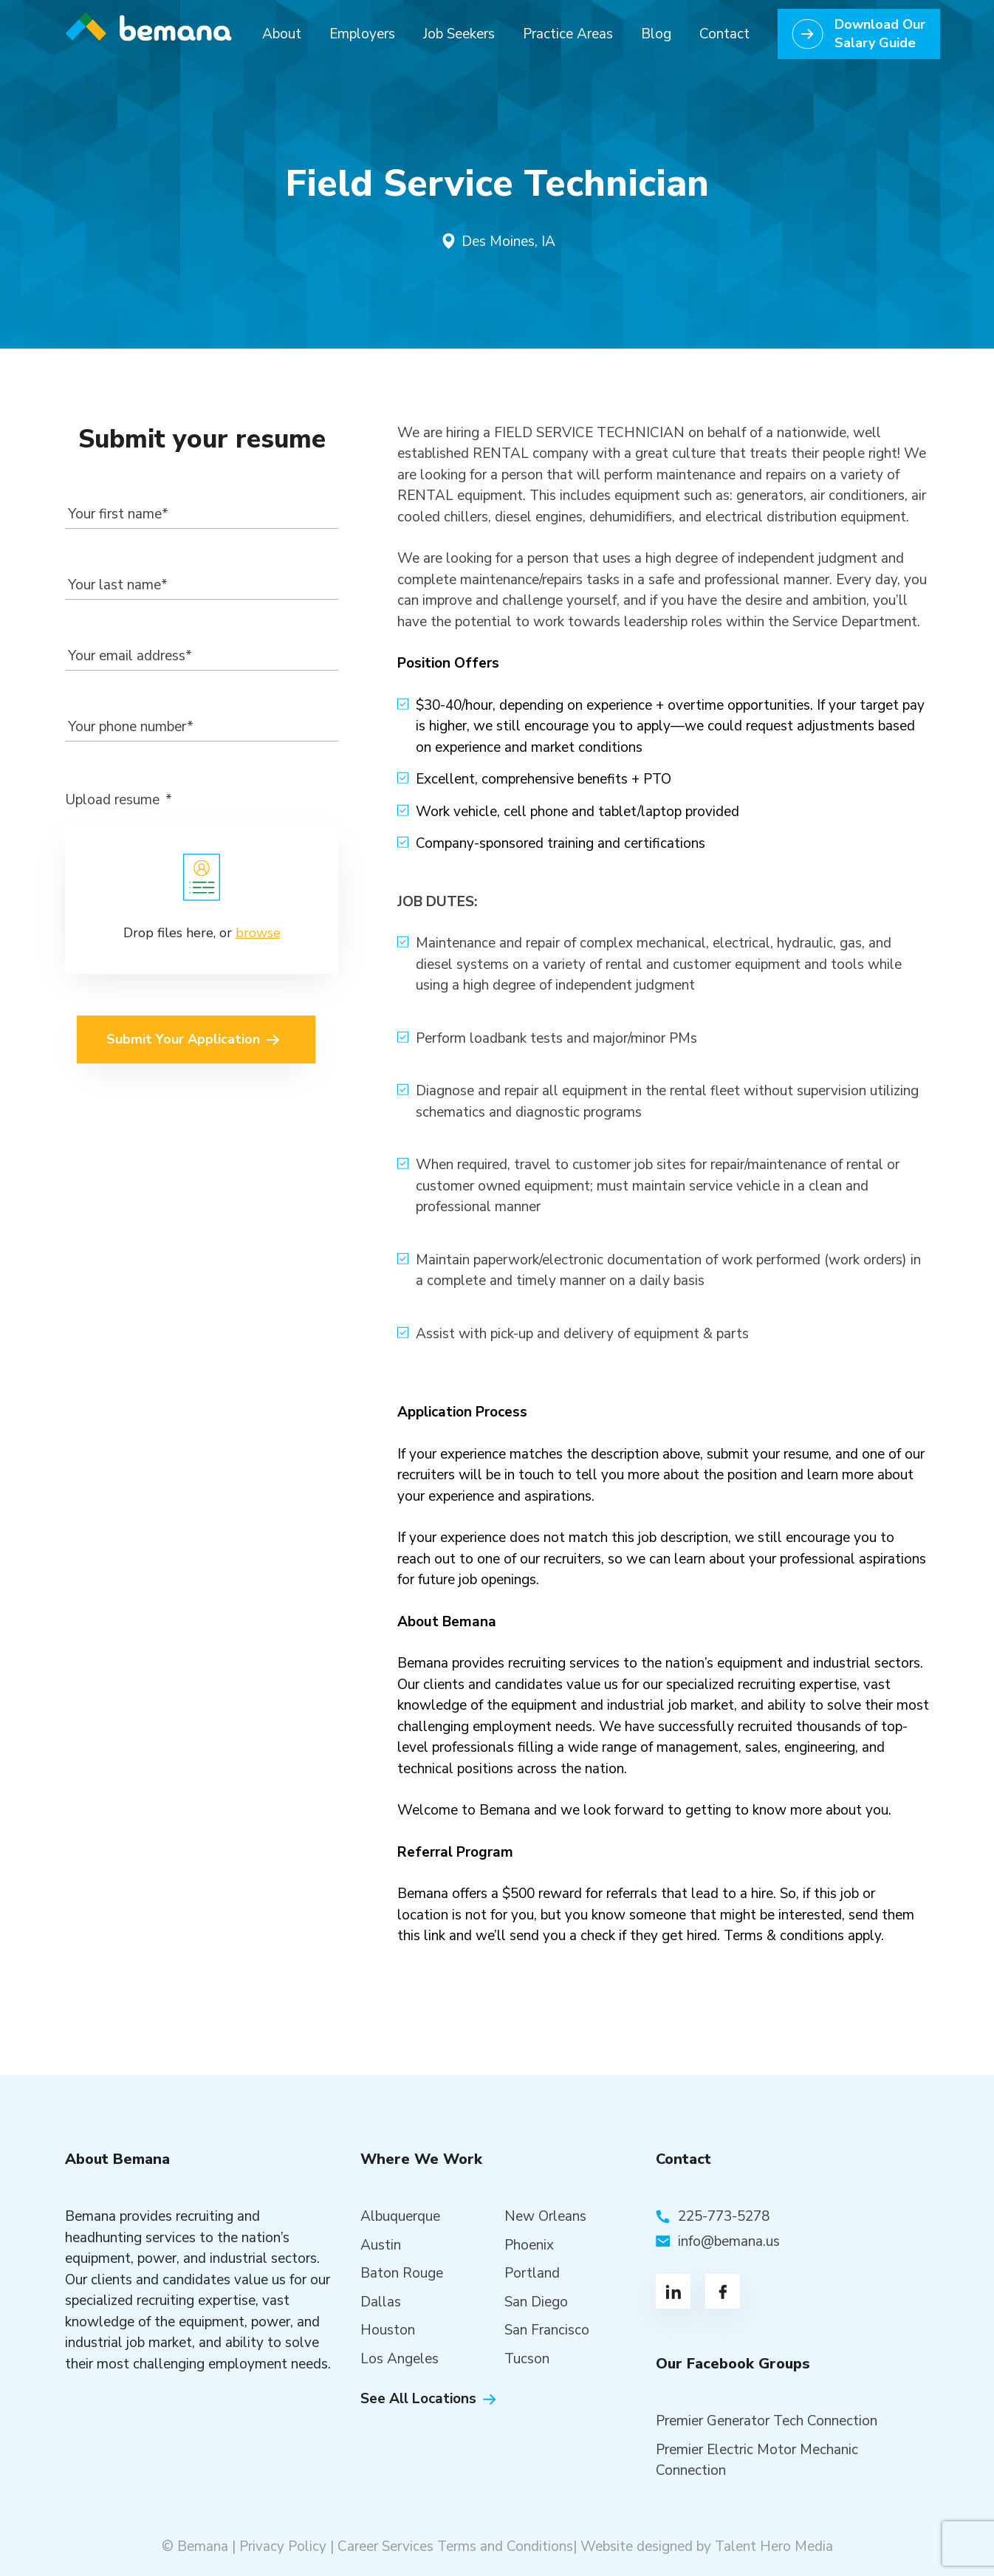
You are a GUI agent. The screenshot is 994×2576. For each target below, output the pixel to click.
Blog (656, 34)
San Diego (536, 2302)
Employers (362, 34)
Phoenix (529, 2245)
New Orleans (545, 2216)
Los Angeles (399, 2358)
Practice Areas (568, 34)
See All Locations (418, 2398)
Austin (380, 2245)
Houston (387, 2330)
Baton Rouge (401, 2273)
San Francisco (546, 2330)
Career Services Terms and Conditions (455, 2546)
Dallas (380, 2302)
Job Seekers (459, 34)
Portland (532, 2273)
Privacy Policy (282, 2546)
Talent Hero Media (774, 2546)
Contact (724, 34)
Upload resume (118, 800)
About (281, 34)
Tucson (526, 2358)
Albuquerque (400, 2216)
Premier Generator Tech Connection (766, 2421)
